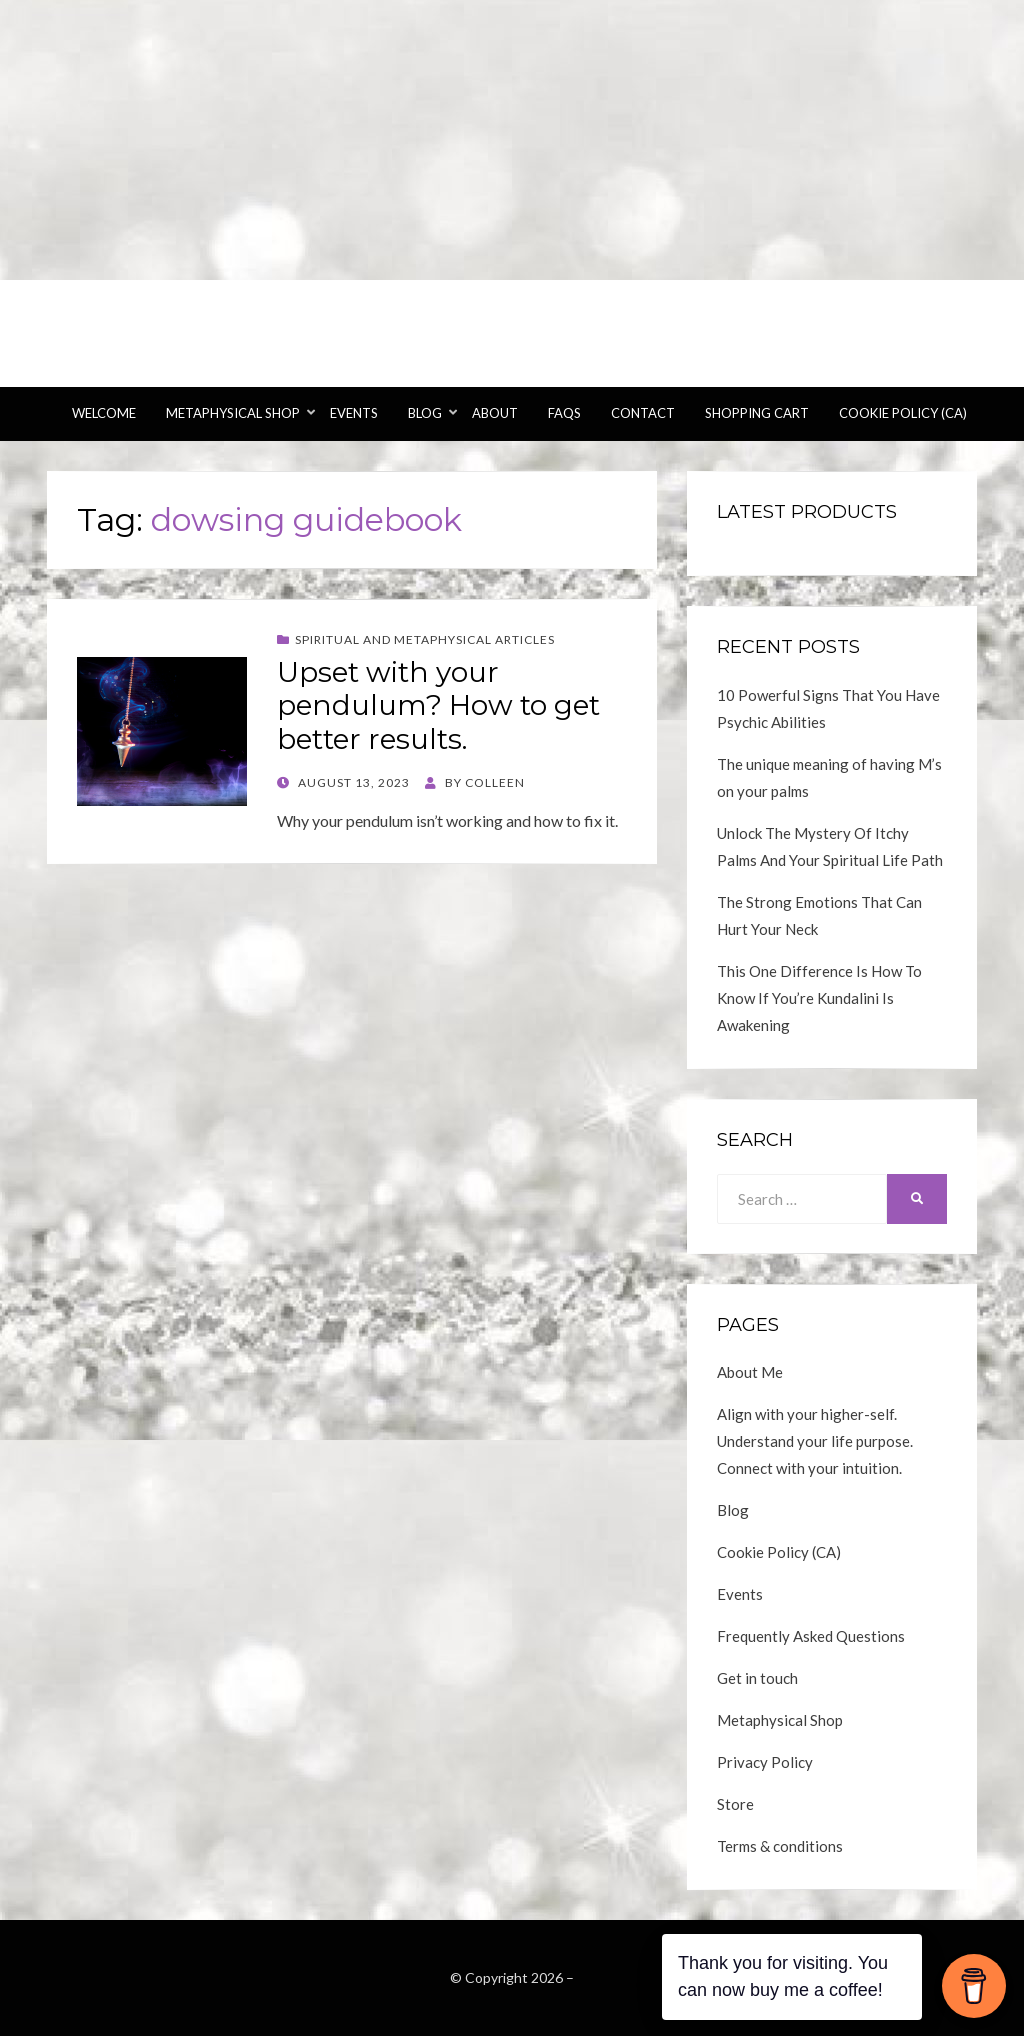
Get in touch (757, 1678)
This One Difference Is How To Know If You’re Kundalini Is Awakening (819, 998)
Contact (643, 413)
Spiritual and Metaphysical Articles (425, 639)
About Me (750, 1372)
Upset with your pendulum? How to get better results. (438, 705)
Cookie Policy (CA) (903, 413)
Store (735, 1804)
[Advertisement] (512, 140)
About (495, 413)
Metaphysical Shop (233, 413)
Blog (425, 413)
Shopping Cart (757, 413)
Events (354, 413)
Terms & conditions (780, 1846)
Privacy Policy (765, 1762)
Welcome (104, 413)
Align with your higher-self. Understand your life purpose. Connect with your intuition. (815, 1441)
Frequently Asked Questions (811, 1636)
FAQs (564, 413)
